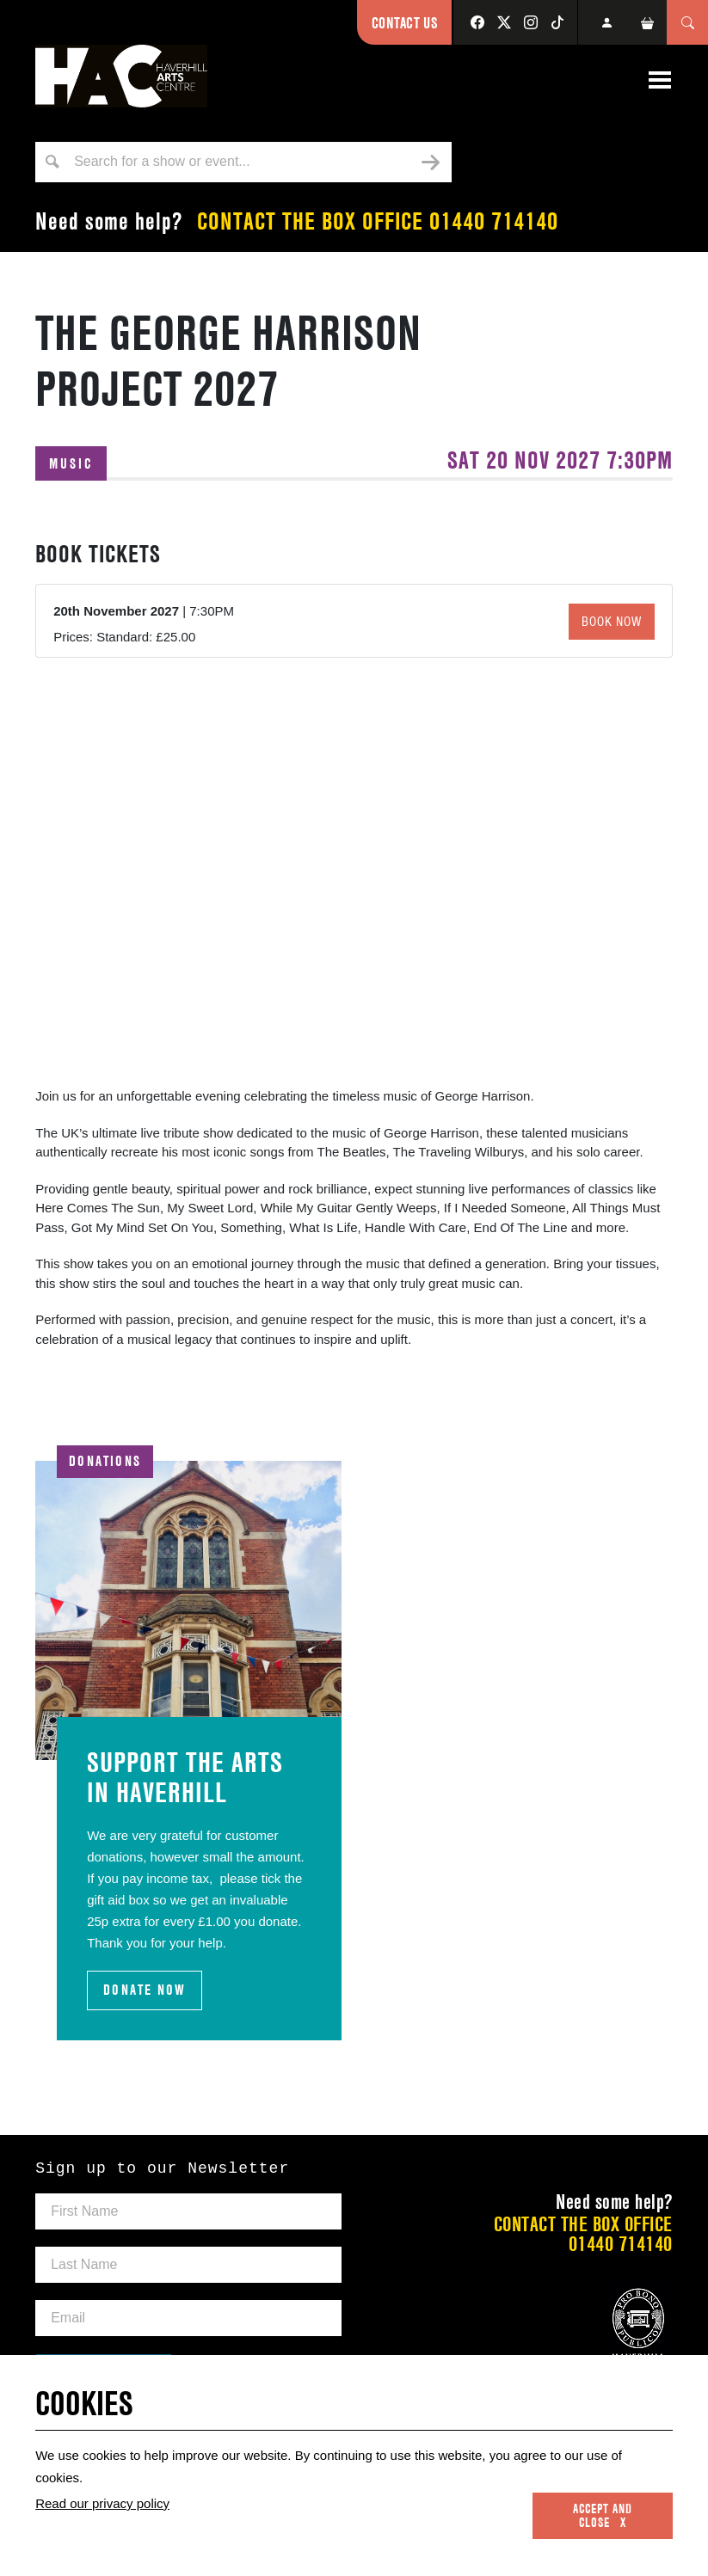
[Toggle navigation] (660, 80)
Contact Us (404, 23)
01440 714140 (493, 220)
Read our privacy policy (102, 2503)
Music (71, 463)
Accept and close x (602, 2515)
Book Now (612, 621)
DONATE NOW (144, 1989)
